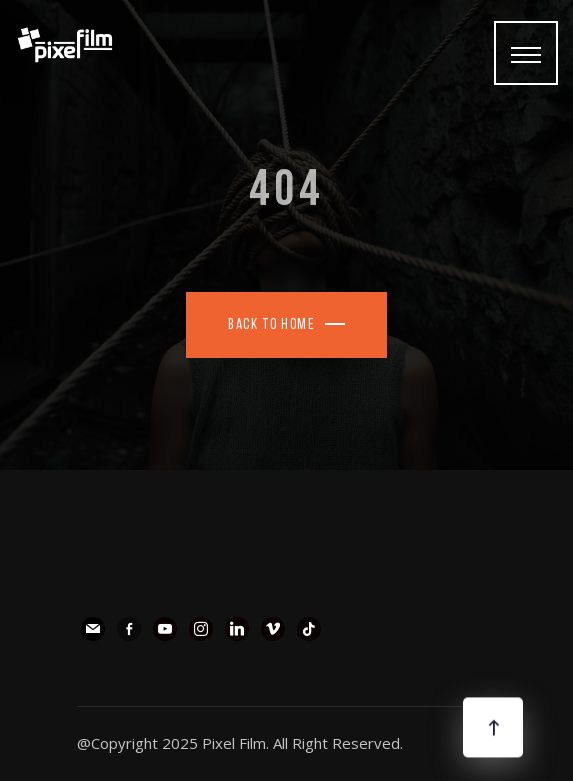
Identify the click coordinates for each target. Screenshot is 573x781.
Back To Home (271, 325)
